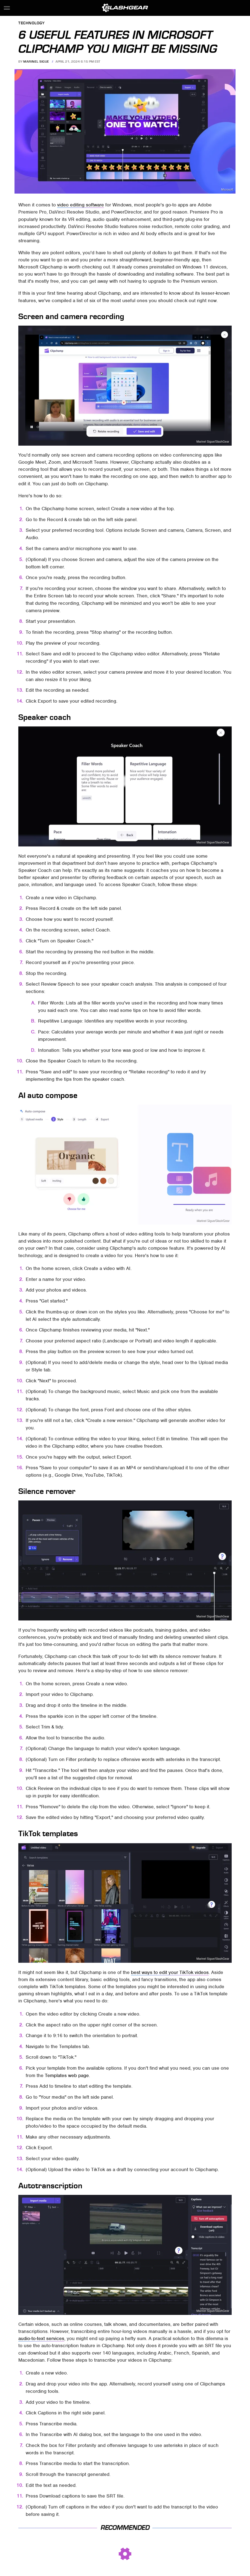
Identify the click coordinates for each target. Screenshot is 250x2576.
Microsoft (227, 189)
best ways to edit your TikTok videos (170, 1972)
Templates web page (67, 2075)
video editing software (80, 205)
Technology (31, 23)
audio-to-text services (41, 2338)
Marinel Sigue (36, 61)
